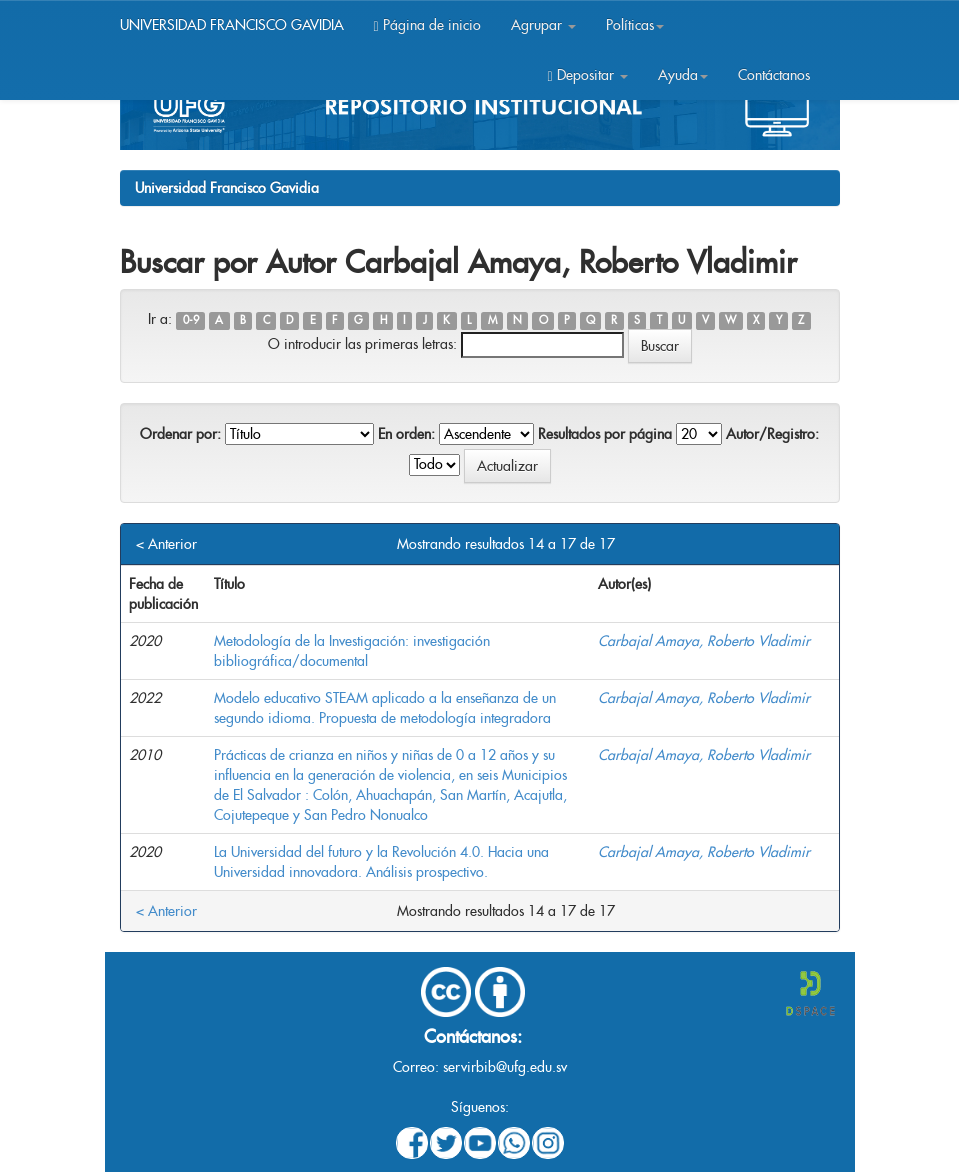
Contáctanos (774, 75)
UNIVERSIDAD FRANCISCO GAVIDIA (232, 25)
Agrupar (543, 25)
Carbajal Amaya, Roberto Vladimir (704, 641)
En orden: (406, 434)
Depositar (587, 75)
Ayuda (683, 75)
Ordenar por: (180, 434)
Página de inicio (427, 25)
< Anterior (166, 544)
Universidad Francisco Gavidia (227, 188)
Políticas (635, 25)
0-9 (191, 320)
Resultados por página (605, 434)
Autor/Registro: (772, 434)
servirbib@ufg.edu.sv (505, 1067)
